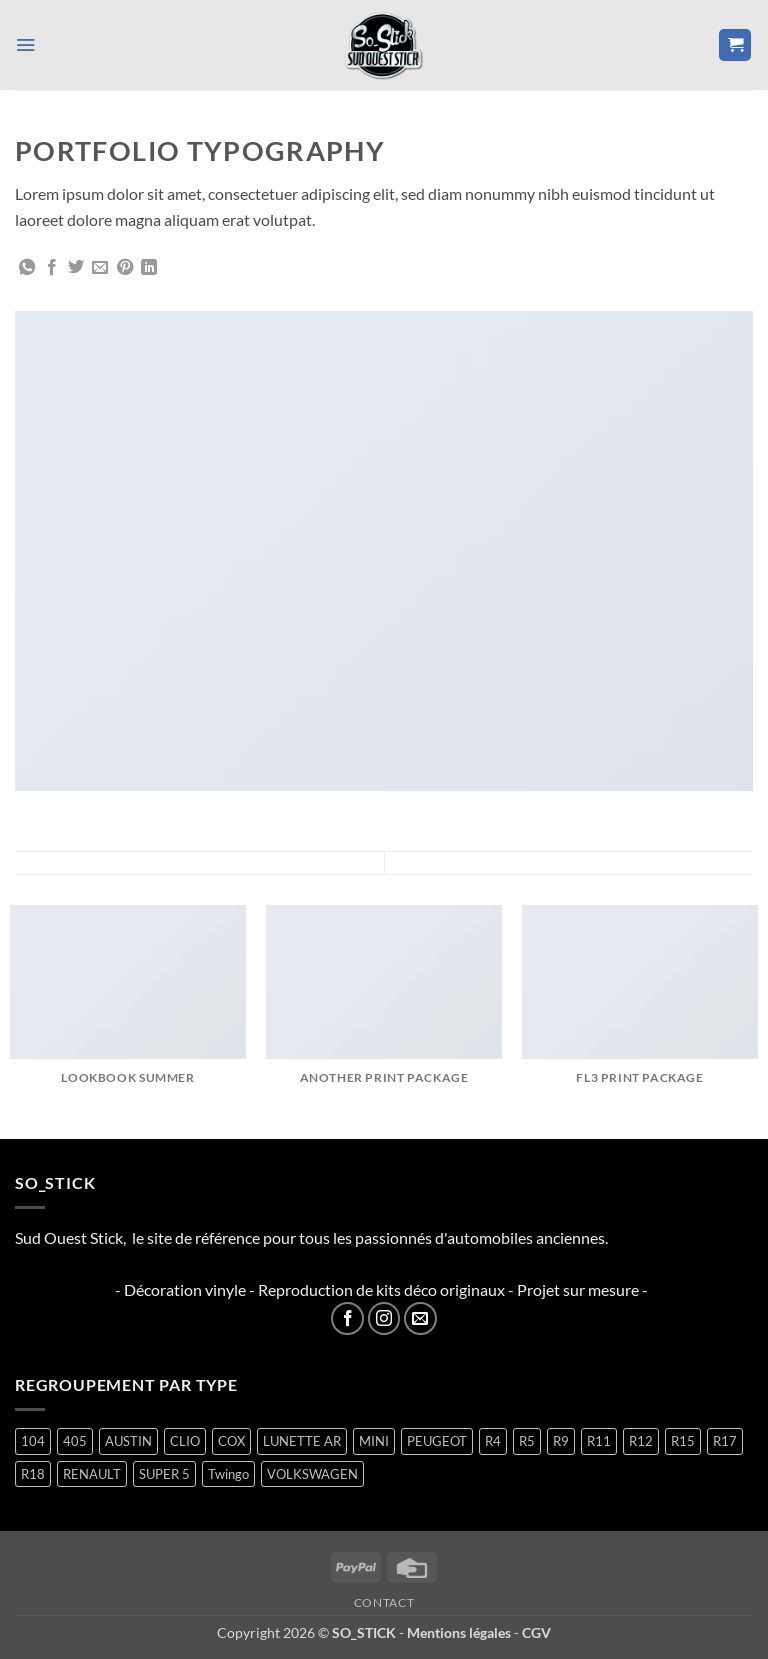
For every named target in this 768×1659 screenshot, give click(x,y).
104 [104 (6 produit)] (33, 1441)
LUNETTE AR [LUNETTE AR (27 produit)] (302, 1441)
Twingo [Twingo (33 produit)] (228, 1474)
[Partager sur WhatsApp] (27, 268)
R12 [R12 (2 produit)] (641, 1441)
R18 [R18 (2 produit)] (33, 1474)
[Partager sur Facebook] (52, 268)
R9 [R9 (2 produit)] (561, 1441)
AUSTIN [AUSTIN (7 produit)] (128, 1441)
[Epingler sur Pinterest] (125, 268)
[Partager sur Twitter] (76, 268)
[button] (27, 44)
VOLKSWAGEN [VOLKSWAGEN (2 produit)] (312, 1474)
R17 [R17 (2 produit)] (725, 1441)
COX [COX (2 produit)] (231, 1441)
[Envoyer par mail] (100, 268)
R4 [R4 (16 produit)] (493, 1441)
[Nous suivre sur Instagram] (384, 1318)
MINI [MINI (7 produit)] (374, 1441)
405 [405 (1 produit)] (75, 1441)
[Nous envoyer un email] (420, 1318)
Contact (384, 1602)
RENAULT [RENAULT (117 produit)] (92, 1474)
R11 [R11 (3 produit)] (599, 1441)
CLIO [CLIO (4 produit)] (185, 1441)
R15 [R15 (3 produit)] (683, 1441)
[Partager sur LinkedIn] (149, 268)
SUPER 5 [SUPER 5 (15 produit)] (164, 1474)
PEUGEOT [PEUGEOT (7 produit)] (437, 1441)
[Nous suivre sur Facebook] (347, 1318)
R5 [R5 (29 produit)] (527, 1441)
